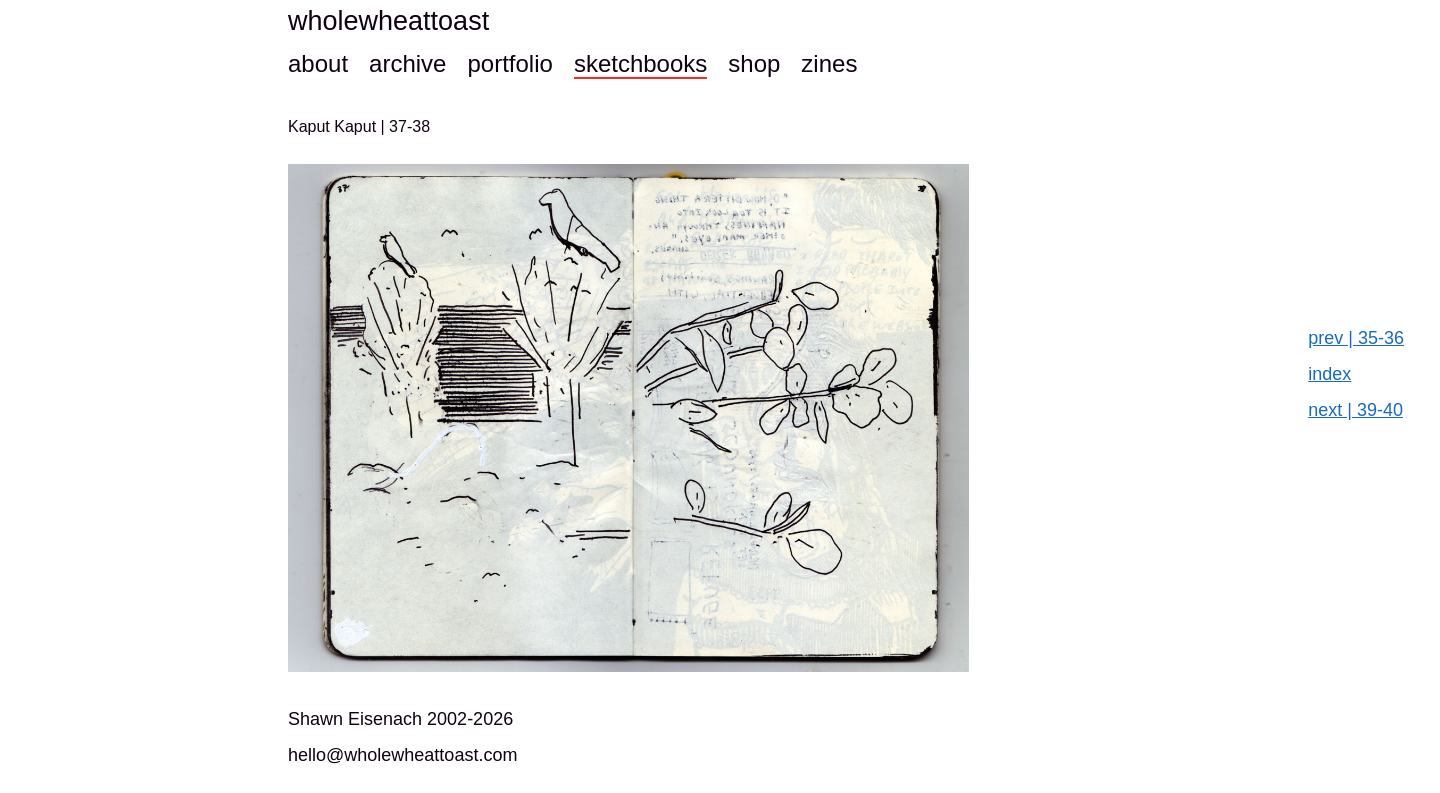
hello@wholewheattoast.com (402, 755)
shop (754, 63)
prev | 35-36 (1356, 338)
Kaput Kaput (334, 126)
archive (407, 63)
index (1329, 374)
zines (829, 63)
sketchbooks (640, 63)
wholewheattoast (388, 21)
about (318, 63)
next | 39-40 (1355, 410)
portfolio (509, 63)
